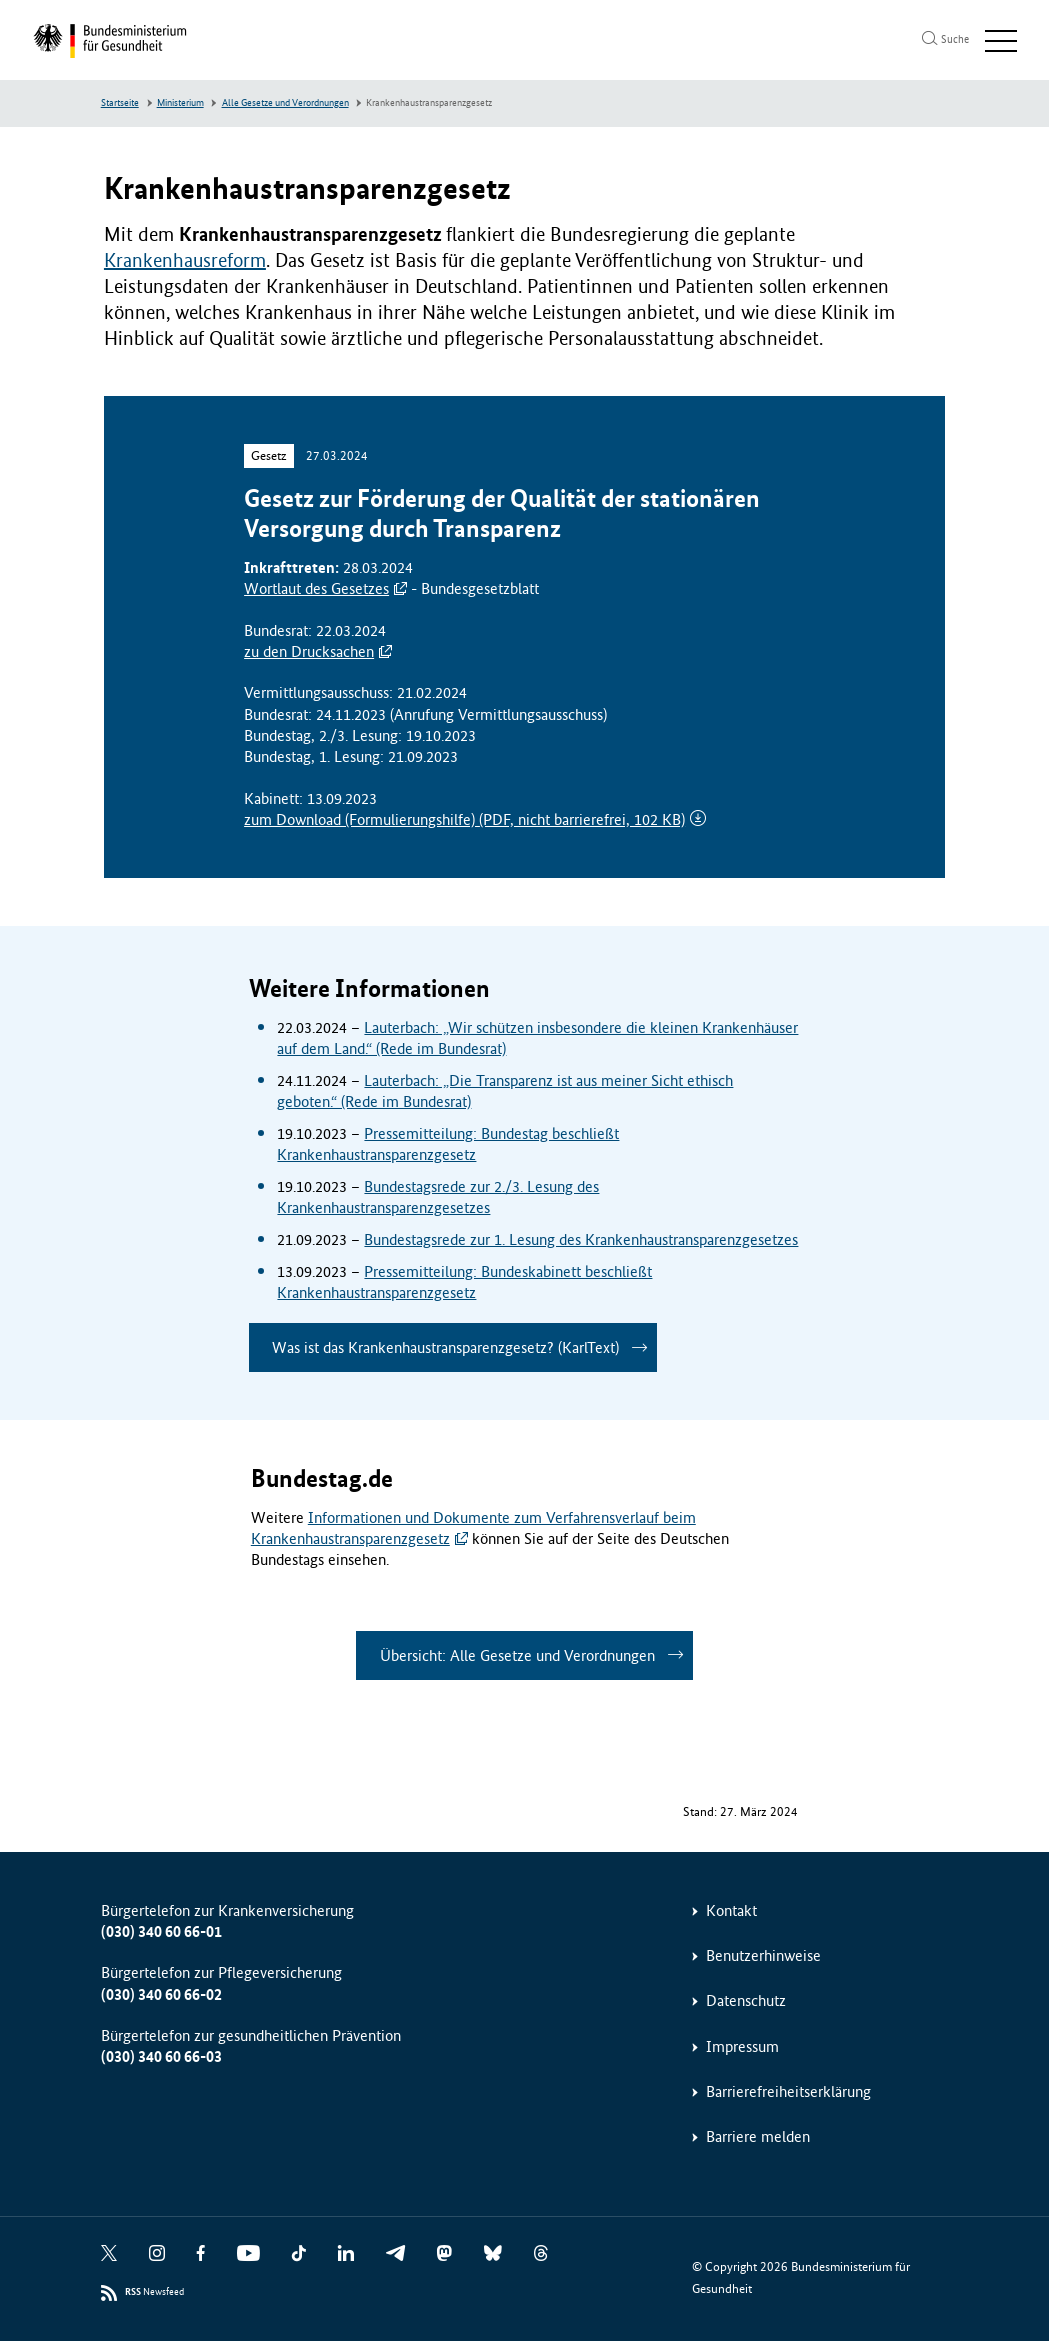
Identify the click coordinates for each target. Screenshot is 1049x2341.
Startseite (120, 103)
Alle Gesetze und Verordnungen (285, 103)
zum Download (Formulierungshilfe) (464, 819)
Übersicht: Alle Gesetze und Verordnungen (517, 1655)
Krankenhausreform (185, 260)
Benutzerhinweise (763, 1955)
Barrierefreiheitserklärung (788, 2091)
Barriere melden (758, 2136)
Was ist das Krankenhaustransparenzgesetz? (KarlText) (445, 1347)
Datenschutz (746, 2000)
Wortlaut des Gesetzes (316, 588)
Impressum (742, 2046)
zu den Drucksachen (309, 651)
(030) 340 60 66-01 (161, 1931)
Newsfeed (154, 2292)
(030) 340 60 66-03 (161, 2056)
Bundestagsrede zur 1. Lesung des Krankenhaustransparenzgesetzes (581, 1239)
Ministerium (180, 103)
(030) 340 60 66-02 (161, 1994)
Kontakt (731, 1910)
